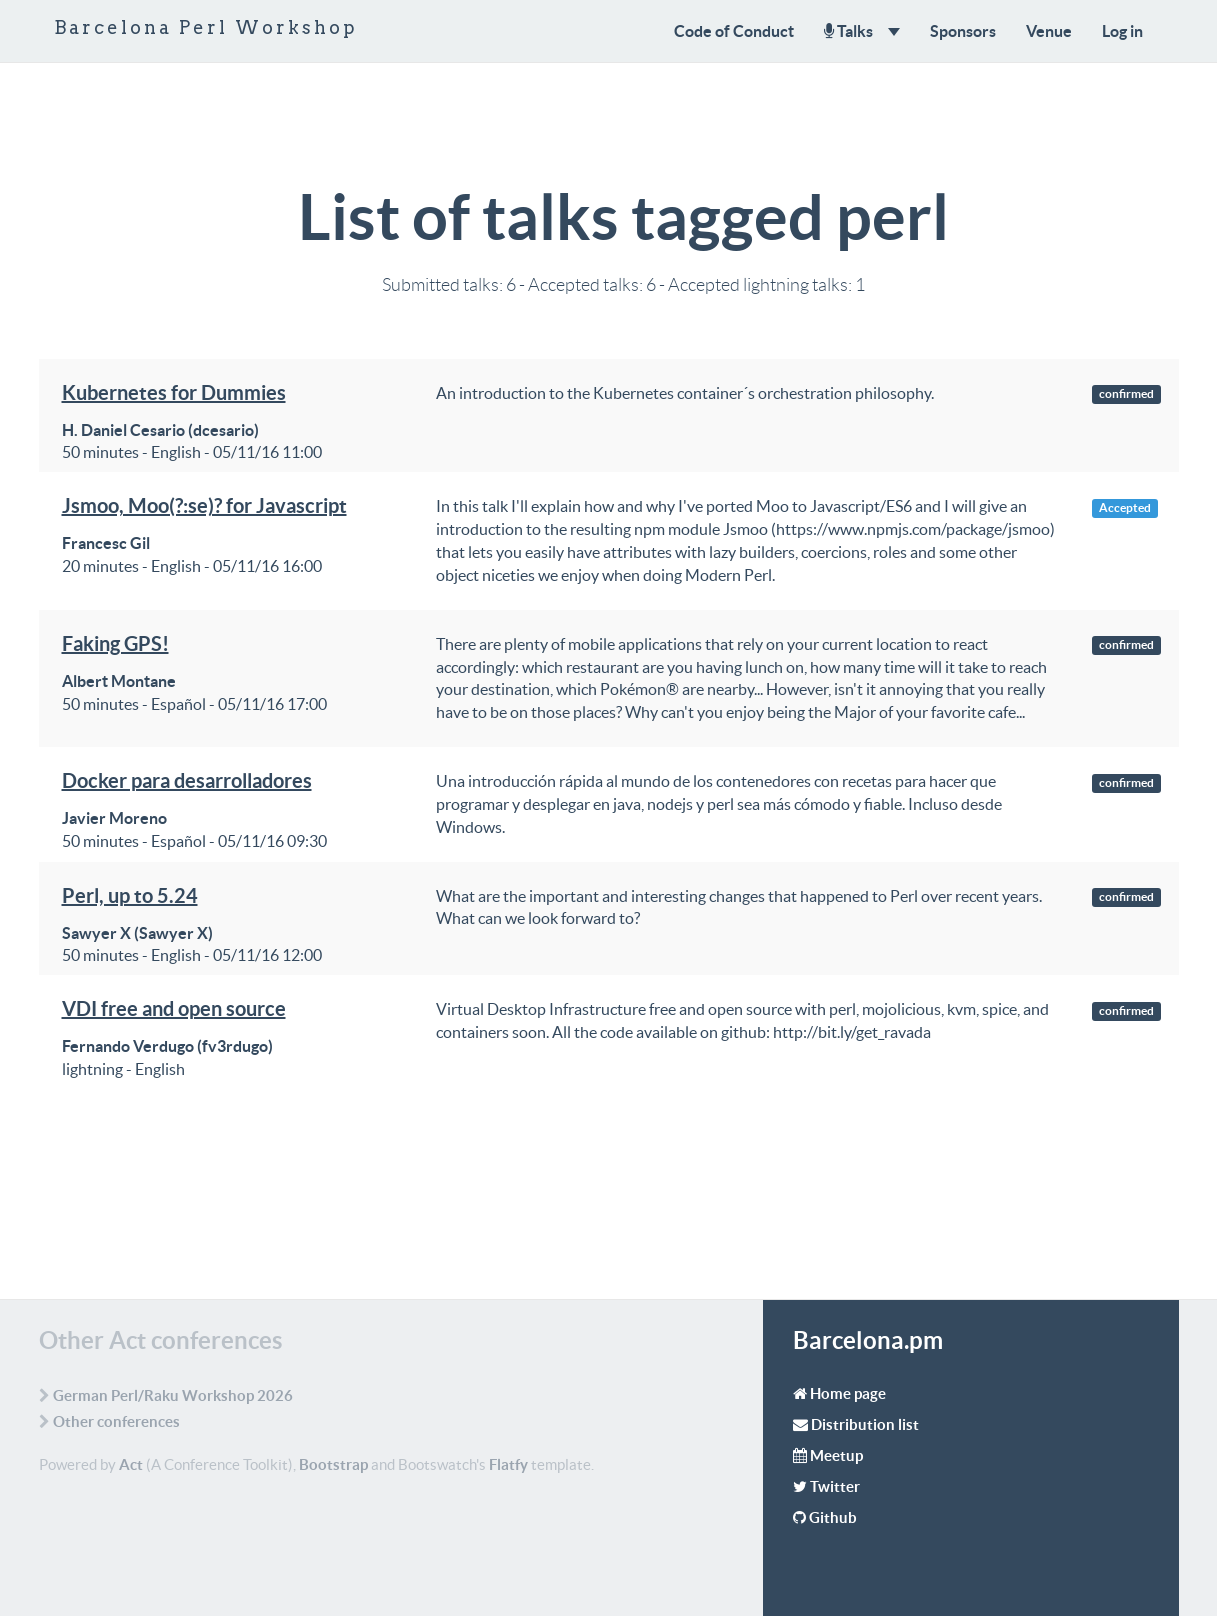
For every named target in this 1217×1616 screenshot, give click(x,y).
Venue (1049, 31)
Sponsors (963, 31)
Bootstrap (333, 1464)
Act (131, 1464)
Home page (848, 1393)
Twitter (835, 1486)
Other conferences (116, 1421)
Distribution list (865, 1424)
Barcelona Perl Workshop (206, 27)
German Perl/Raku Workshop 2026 (173, 1395)
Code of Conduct (734, 31)
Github (833, 1517)
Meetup (836, 1455)
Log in (1122, 31)
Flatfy (508, 1464)
